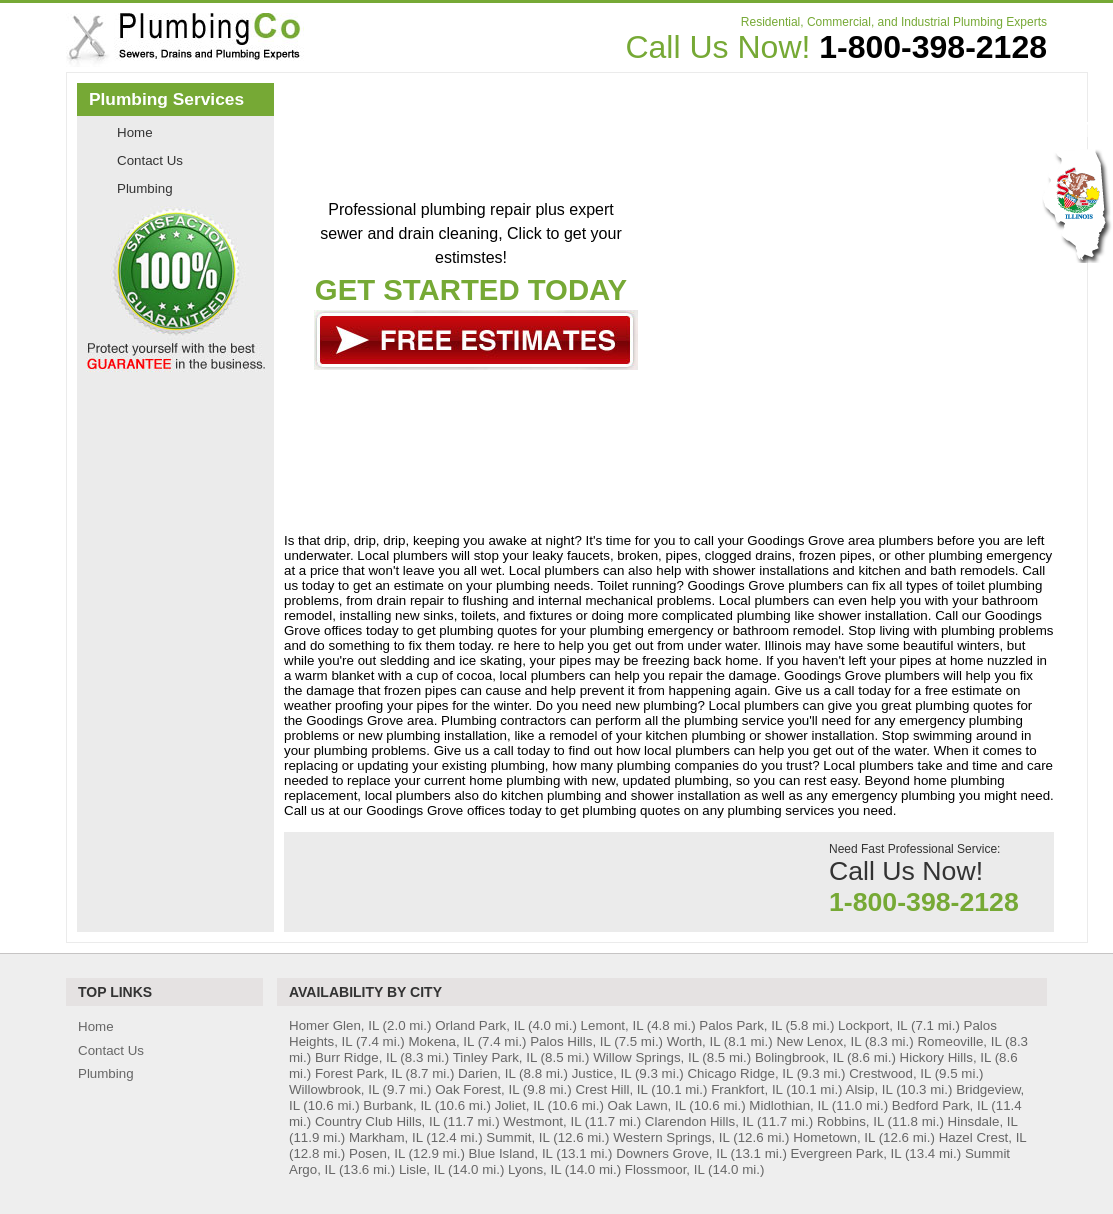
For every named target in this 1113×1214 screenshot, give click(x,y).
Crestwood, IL (890, 1073)
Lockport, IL (872, 1025)
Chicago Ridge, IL (739, 1073)
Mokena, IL (441, 1041)
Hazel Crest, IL (983, 1137)
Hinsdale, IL (983, 1121)
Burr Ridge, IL (356, 1057)
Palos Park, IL (740, 1025)
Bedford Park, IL (940, 1105)
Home (135, 132)
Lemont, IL (612, 1025)
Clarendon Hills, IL (699, 1121)
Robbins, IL (850, 1121)
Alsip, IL (869, 1089)
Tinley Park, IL (495, 1057)
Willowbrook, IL (334, 1089)
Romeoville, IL (959, 1041)
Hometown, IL (834, 1137)
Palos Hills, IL (570, 1041)
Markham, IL (386, 1137)
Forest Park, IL (358, 1073)
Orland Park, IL (479, 1025)
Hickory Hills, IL (945, 1057)
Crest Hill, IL (611, 1089)
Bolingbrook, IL (799, 1057)
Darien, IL (486, 1073)
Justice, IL (602, 1073)
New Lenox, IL (818, 1041)
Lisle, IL (421, 1169)
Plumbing (145, 188)
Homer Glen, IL (334, 1025)
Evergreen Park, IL (846, 1153)
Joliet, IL (519, 1105)
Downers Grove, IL (671, 1153)
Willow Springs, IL (645, 1057)
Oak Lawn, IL (647, 1105)
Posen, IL (377, 1153)
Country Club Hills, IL (377, 1121)
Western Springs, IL (671, 1137)
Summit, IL (517, 1137)
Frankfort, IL (746, 1089)
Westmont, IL (542, 1121)
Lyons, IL (534, 1169)
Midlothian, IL (788, 1105)
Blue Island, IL (511, 1153)
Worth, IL (693, 1041)
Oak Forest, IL (477, 1089)
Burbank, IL (397, 1105)
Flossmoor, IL (665, 1169)
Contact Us (150, 160)
